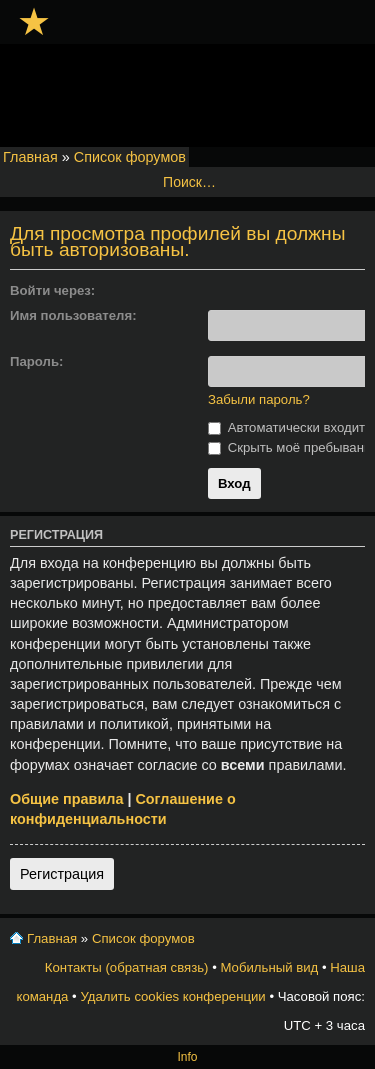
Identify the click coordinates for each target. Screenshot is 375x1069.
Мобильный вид (269, 967)
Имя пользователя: (73, 315)
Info (187, 1057)
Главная (30, 157)
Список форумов (130, 157)
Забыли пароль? (259, 399)
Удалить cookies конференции (172, 996)
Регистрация (62, 874)
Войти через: (52, 290)
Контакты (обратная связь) (127, 967)
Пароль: (36, 361)
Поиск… (189, 182)
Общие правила (66, 799)
